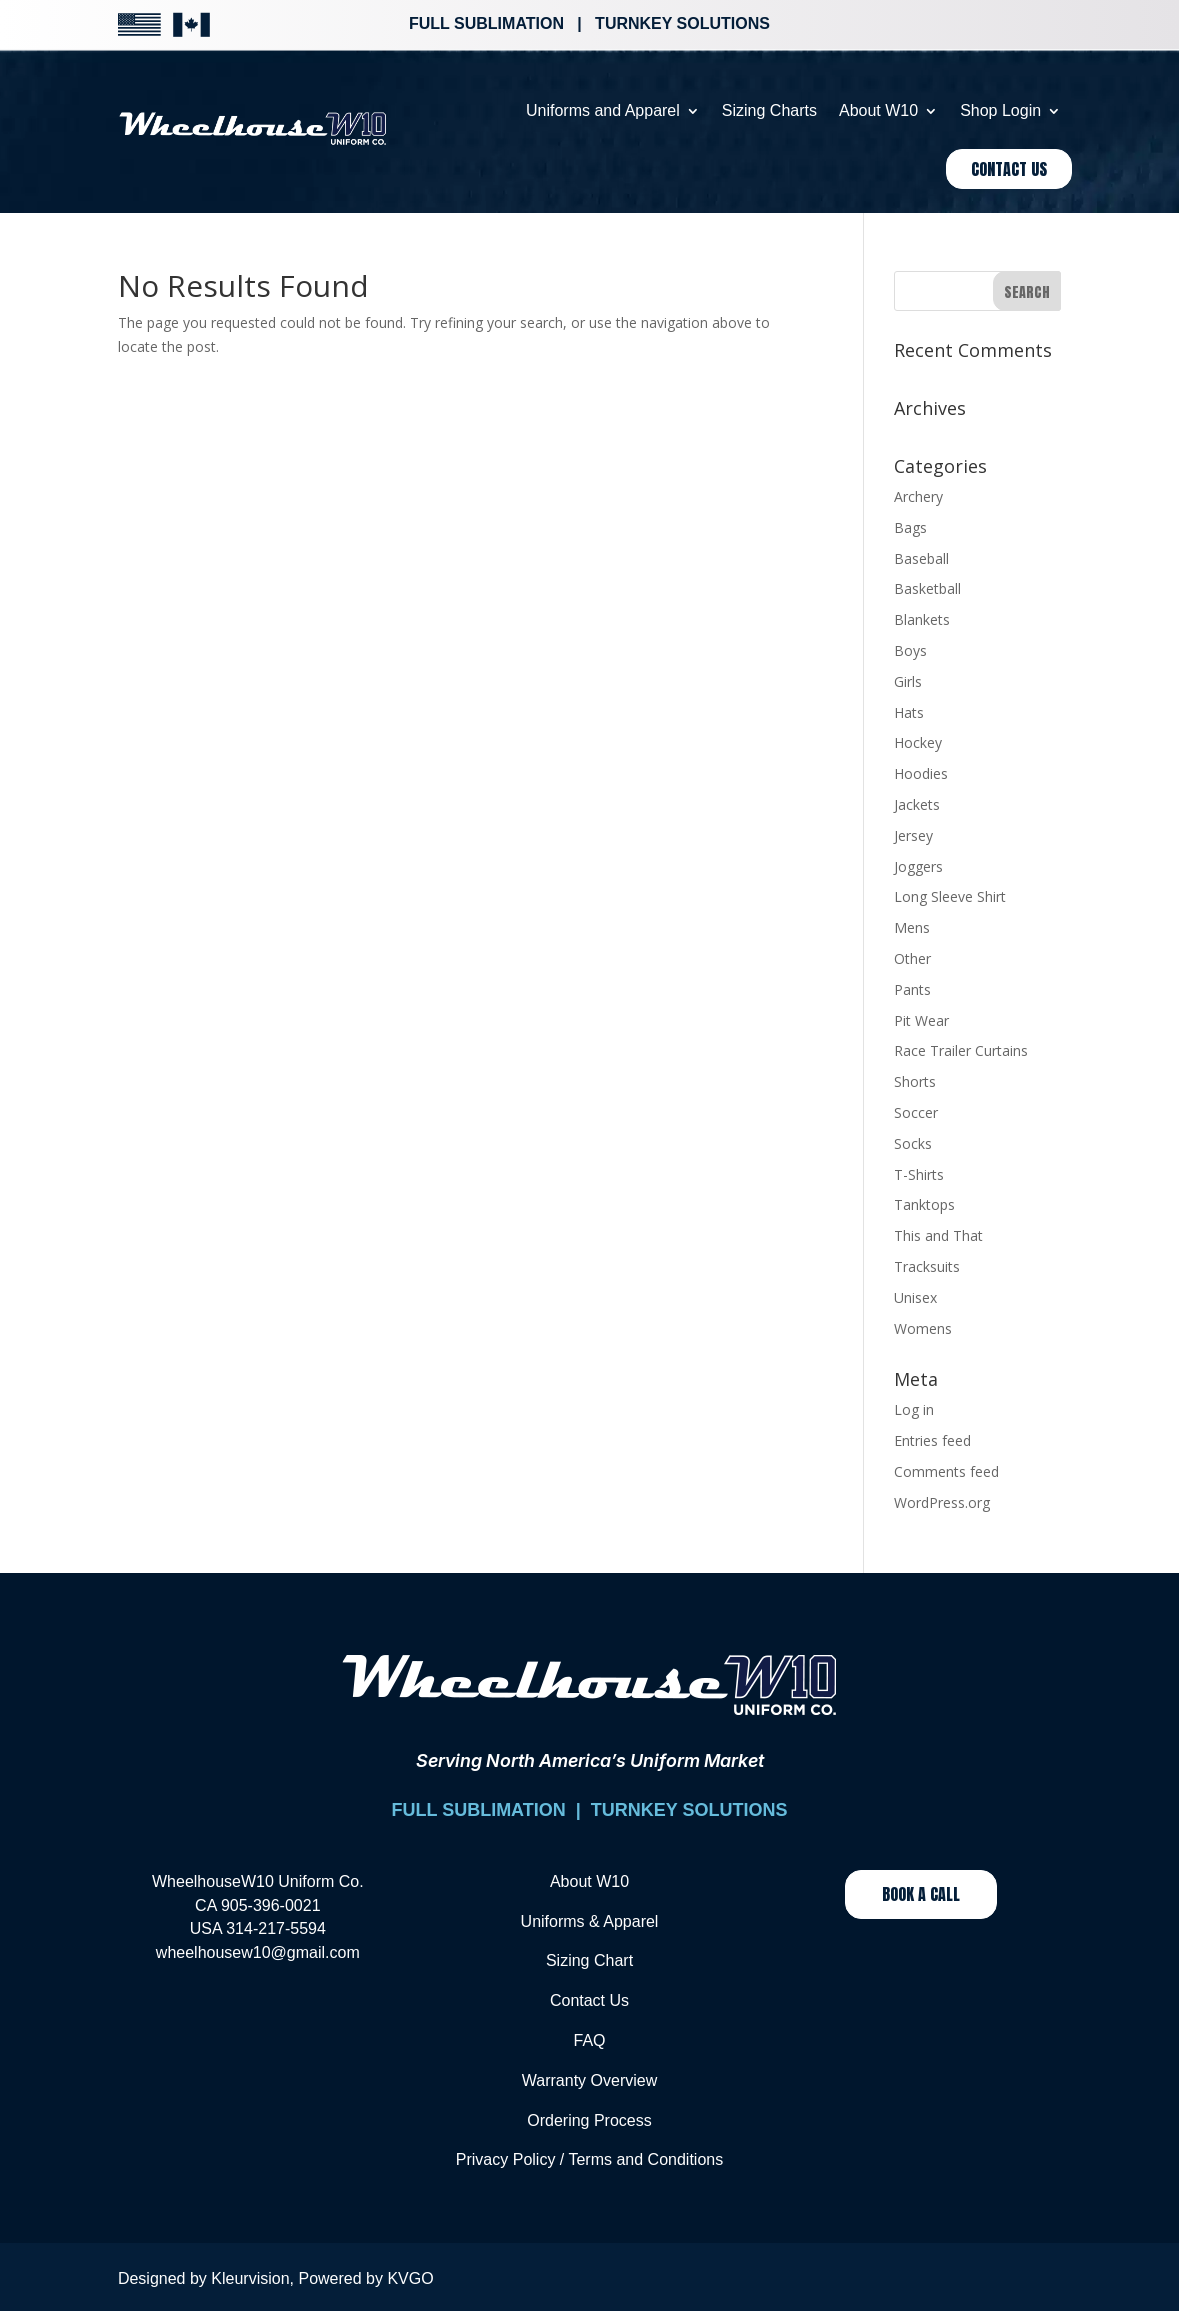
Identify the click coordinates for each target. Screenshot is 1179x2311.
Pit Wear (921, 1020)
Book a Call (921, 1894)
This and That (938, 1235)
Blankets (922, 619)
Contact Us (1009, 169)
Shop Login (1000, 110)
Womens (923, 1328)
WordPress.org (942, 1502)
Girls (908, 681)
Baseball (921, 558)
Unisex (915, 1297)
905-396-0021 (271, 1905)
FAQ (589, 2040)
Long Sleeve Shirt (950, 896)
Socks (913, 1143)
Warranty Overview (589, 2080)
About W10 (878, 110)
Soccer (916, 1112)
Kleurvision (250, 2278)
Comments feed (946, 1471)
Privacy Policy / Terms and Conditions (589, 2159)
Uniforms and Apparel (603, 110)
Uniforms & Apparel (590, 1921)
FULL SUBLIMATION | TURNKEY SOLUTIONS (589, 1810)
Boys (910, 650)
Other (912, 958)
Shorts (915, 1081)
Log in (914, 1409)
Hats (909, 712)
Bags (910, 527)
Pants (912, 989)
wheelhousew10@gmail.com (258, 1952)
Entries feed (932, 1440)
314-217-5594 (276, 1928)
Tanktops (924, 1204)
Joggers (918, 866)
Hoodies (921, 773)
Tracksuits (927, 1266)
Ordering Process (589, 2120)
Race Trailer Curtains (961, 1050)
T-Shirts (919, 1174)
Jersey (913, 835)
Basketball (927, 588)
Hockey (918, 742)
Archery (918, 496)
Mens (912, 927)
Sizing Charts (769, 110)
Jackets (917, 804)
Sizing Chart (589, 1960)
